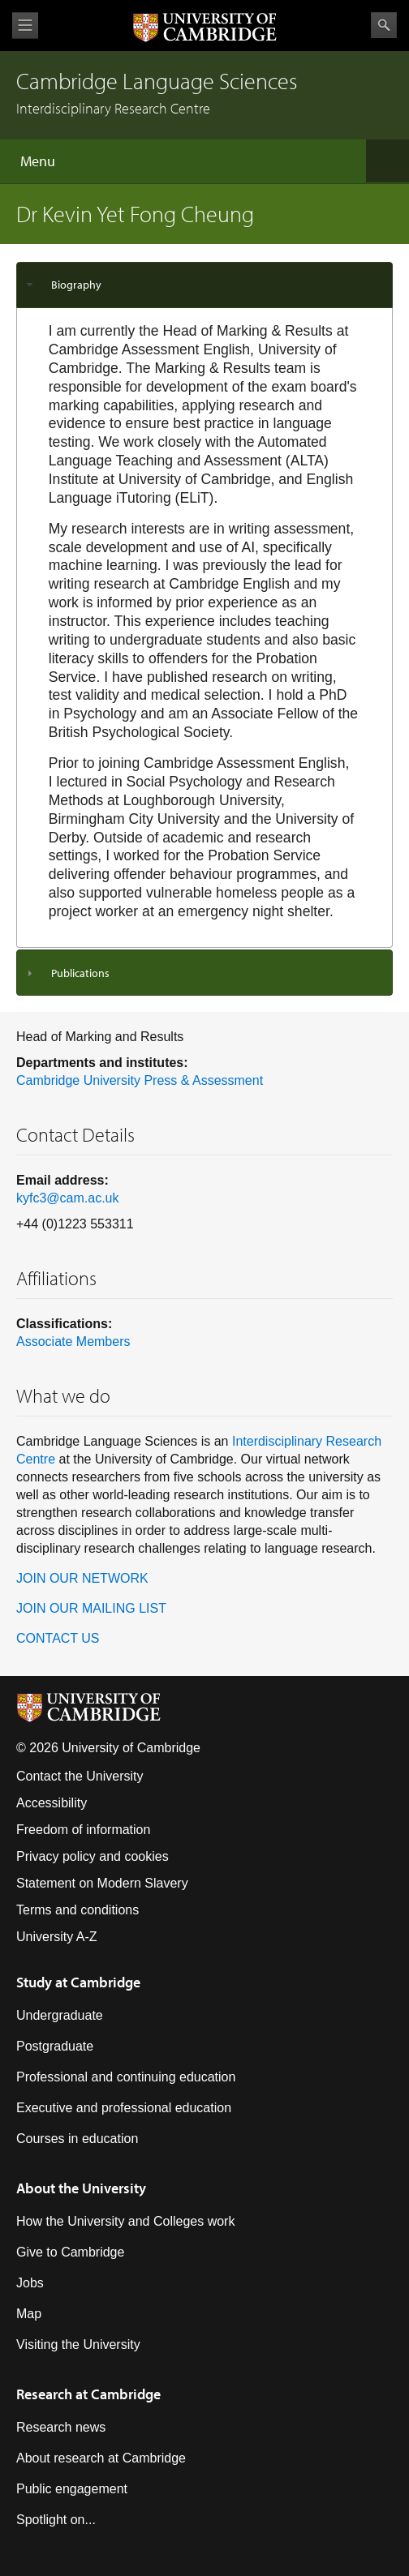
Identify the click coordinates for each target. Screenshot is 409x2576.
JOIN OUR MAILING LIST (91, 1608)
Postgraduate (54, 2046)
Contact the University (80, 1776)
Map (28, 2314)
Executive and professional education (123, 2108)
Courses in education (77, 2138)
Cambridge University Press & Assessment (139, 1080)
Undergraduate (59, 2015)
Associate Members (73, 1341)
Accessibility (51, 1803)
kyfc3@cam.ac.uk (67, 1198)
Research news (60, 2427)
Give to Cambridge (70, 2252)
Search (384, 25)
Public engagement (71, 2489)
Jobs (30, 2283)
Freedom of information (83, 1830)
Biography (76, 284)
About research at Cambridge (101, 2458)
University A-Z (56, 1937)
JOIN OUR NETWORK (82, 1578)
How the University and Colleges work (125, 2221)
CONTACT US (58, 1638)
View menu (25, 25)
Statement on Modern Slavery (102, 1883)
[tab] (204, 285)
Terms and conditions (77, 1910)
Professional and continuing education (125, 2077)
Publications (80, 973)
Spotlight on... (56, 2520)
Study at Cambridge (78, 1982)
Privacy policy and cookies (92, 1856)
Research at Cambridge (88, 2394)
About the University (81, 2188)
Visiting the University (78, 2344)
